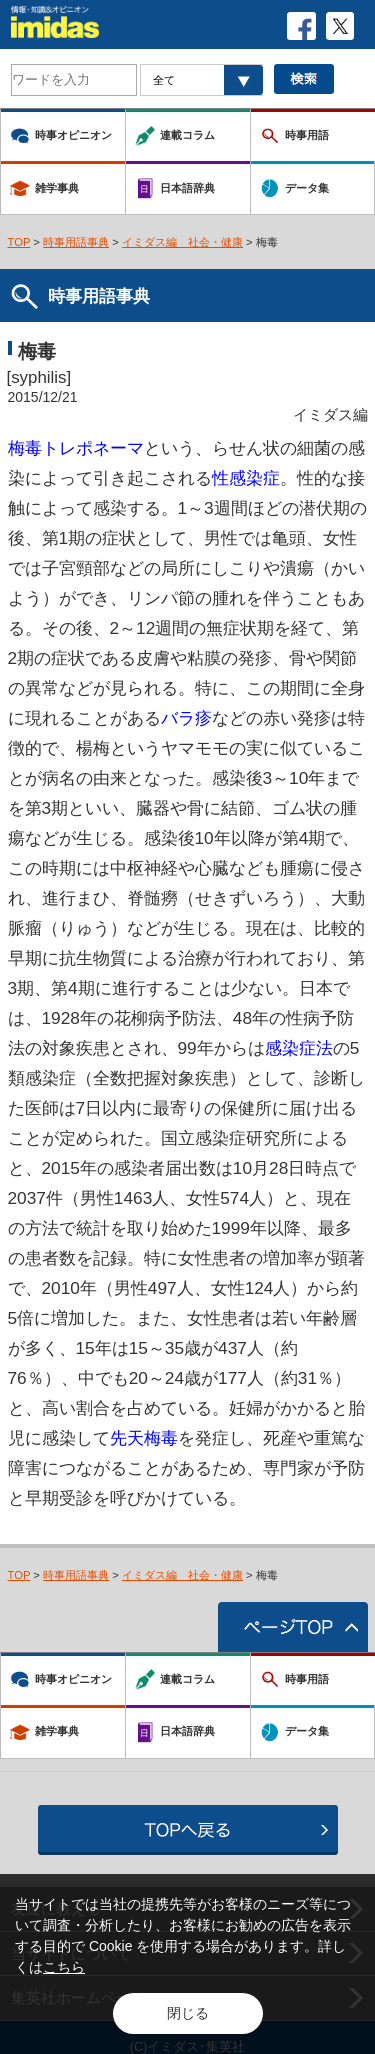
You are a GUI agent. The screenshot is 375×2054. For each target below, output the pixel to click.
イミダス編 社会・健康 (182, 242)
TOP (19, 242)
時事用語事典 (76, 242)
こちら (64, 1967)
